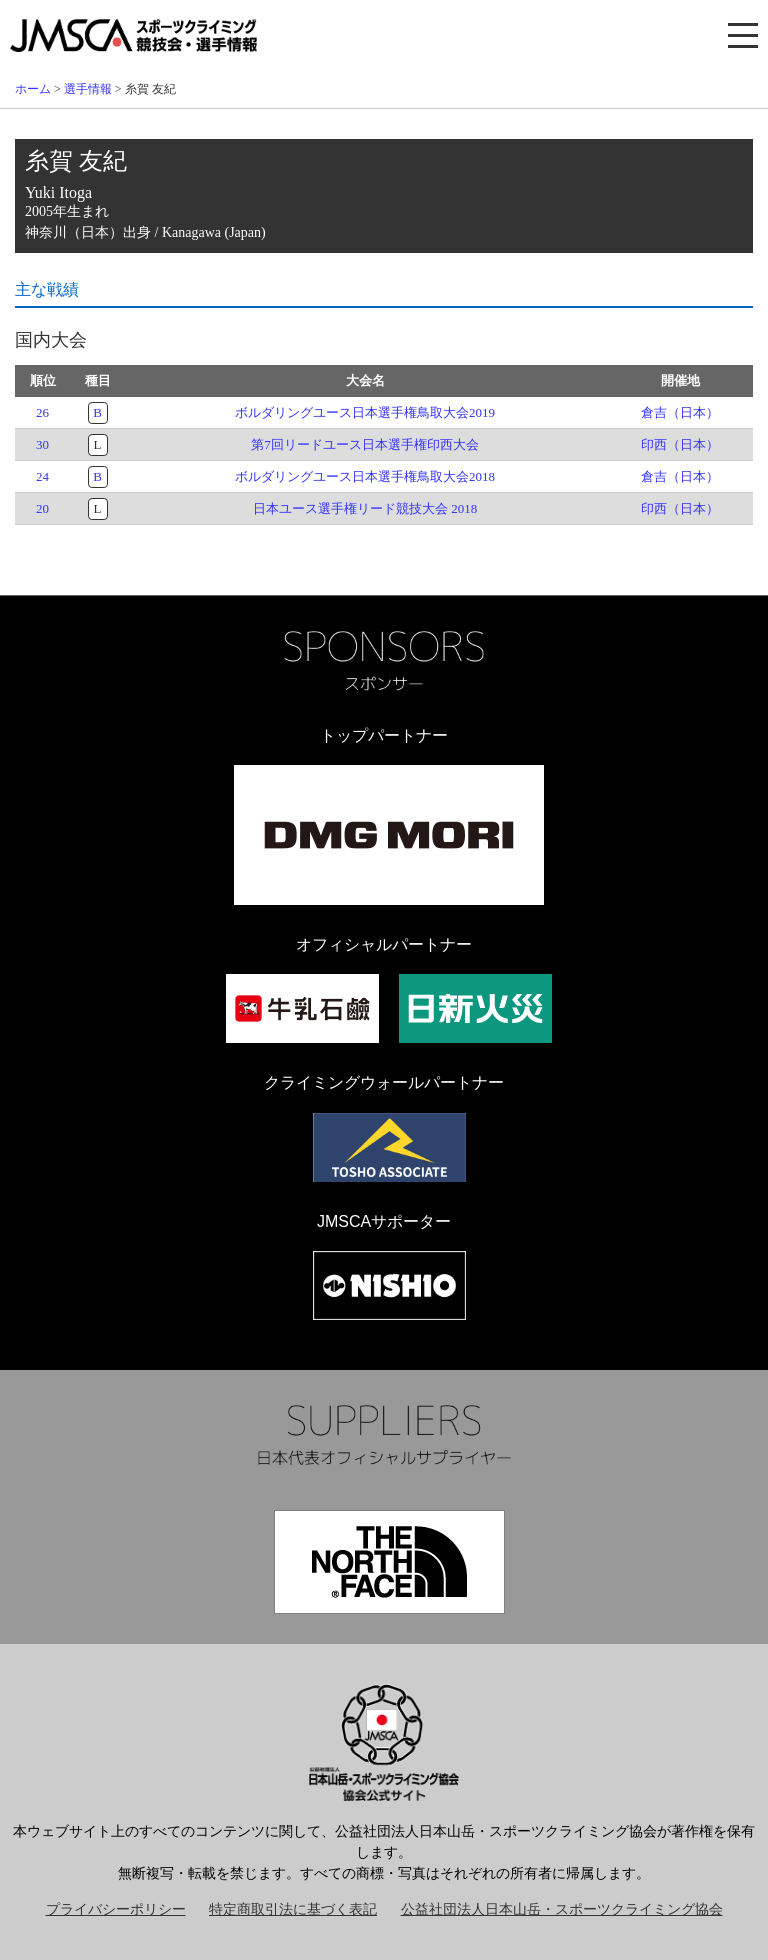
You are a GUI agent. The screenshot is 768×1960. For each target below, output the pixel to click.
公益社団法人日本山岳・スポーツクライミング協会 (562, 1909)
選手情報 (88, 89)
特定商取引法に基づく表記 (293, 1909)
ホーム (33, 89)
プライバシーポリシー (116, 1909)
